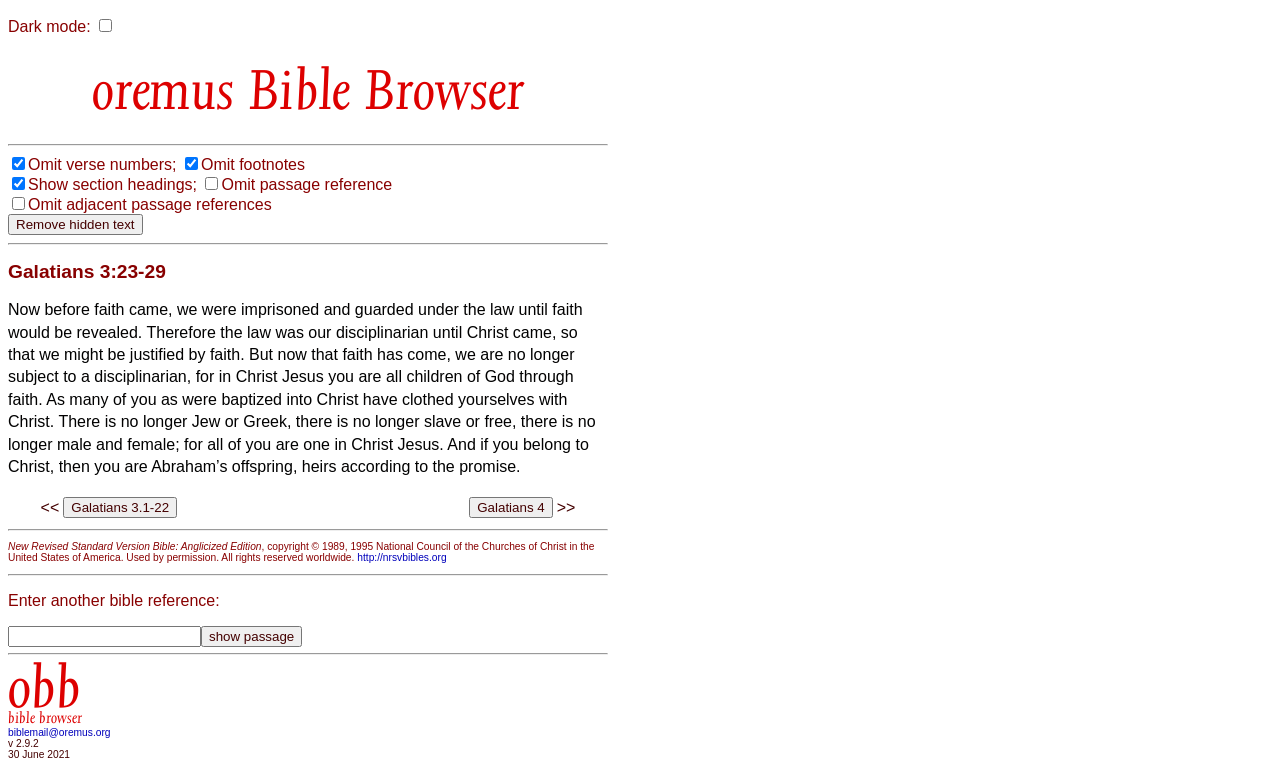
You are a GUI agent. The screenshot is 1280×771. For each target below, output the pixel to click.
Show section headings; (112, 184)
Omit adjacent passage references (150, 204)
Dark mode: (49, 26)
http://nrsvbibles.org (401, 557)
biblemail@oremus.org (59, 732)
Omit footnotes (253, 164)
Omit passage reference (306, 184)
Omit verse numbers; (102, 164)
